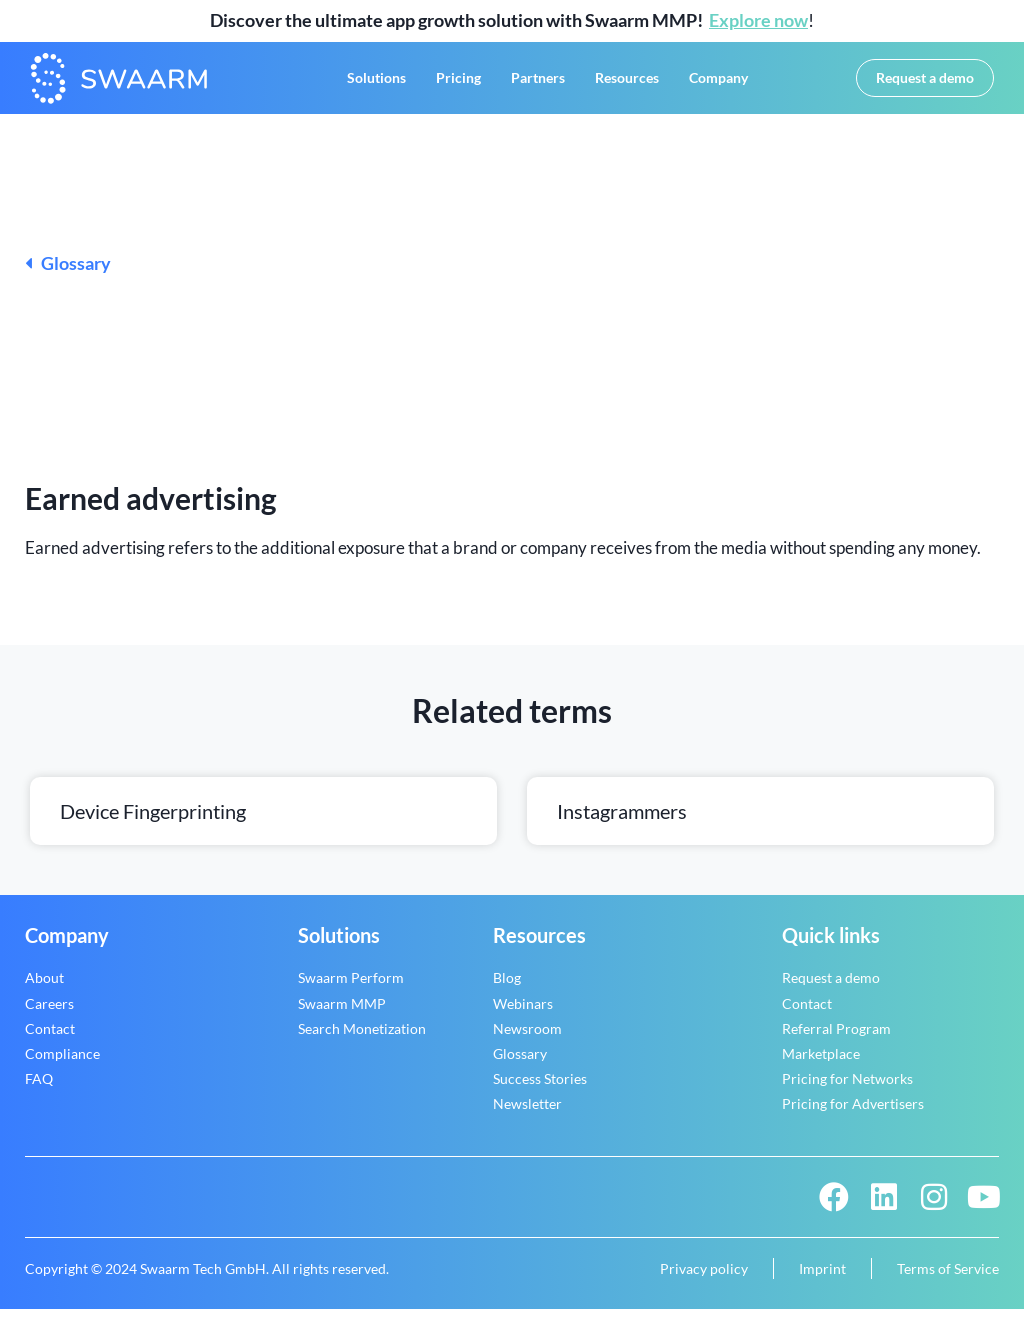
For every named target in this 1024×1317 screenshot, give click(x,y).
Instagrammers (622, 818)
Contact (50, 1035)
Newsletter (527, 1110)
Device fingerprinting (153, 818)
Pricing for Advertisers (853, 1110)
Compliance (62, 1060)
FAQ (39, 1085)
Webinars (523, 1010)
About (44, 984)
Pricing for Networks (847, 1085)
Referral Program (836, 1035)
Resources (627, 81)
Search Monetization (362, 1035)
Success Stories (540, 1085)
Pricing (458, 81)
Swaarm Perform (351, 984)
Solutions (376, 81)
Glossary (68, 271)
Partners (538, 81)
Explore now (758, 20)
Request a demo (831, 984)
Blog (507, 984)
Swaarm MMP (342, 1010)
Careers (49, 1010)
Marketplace (821, 1060)
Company (718, 81)
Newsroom (527, 1035)
